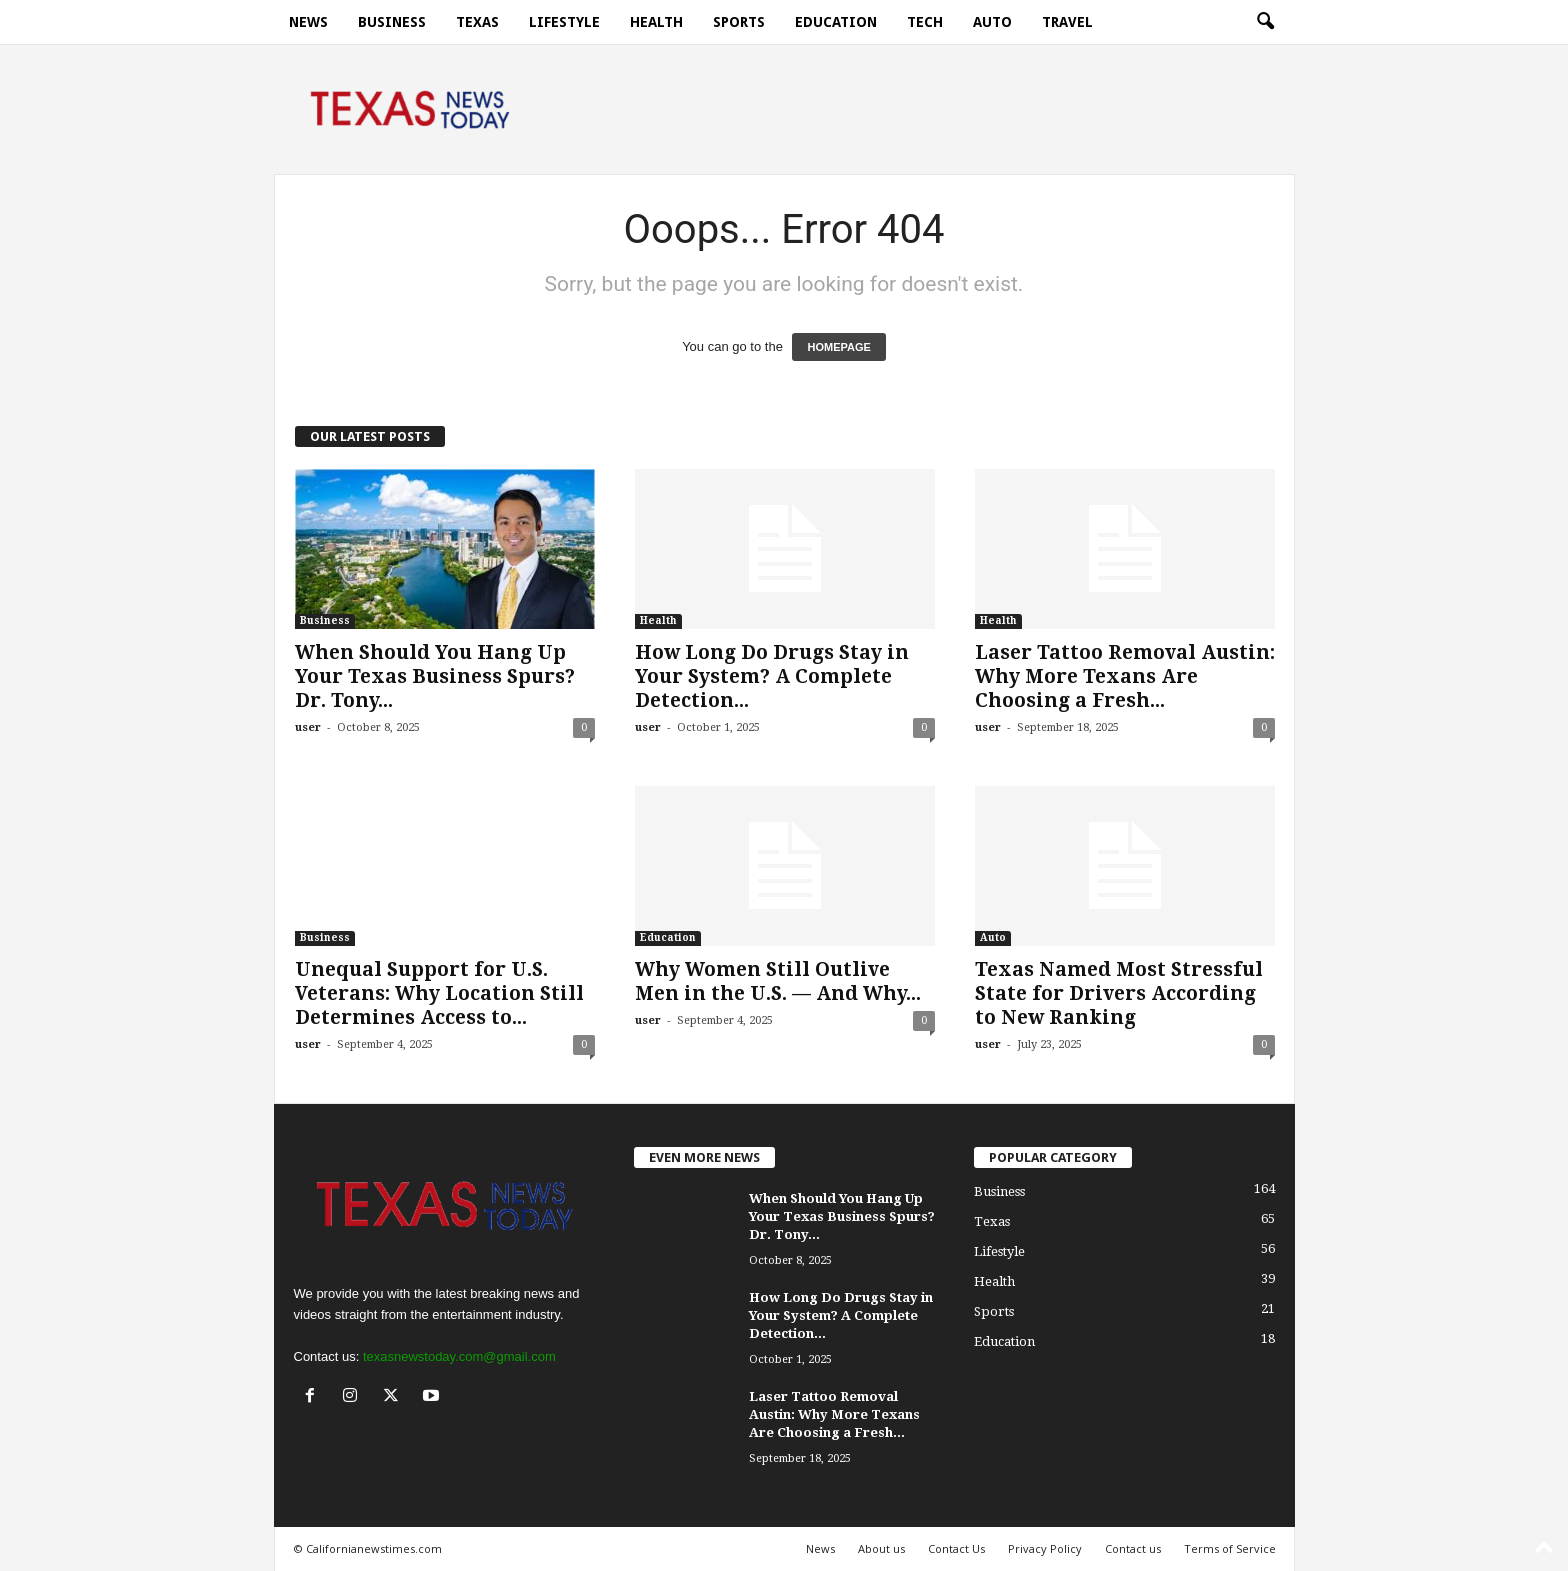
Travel (1067, 22)
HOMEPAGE (838, 347)
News (308, 22)
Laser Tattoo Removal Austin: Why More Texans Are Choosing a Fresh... (1125, 676)
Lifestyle (564, 22)
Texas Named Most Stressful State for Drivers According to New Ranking (1119, 993)
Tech (925, 22)
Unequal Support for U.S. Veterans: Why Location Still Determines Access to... (439, 993)
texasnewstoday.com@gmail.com (459, 1356)
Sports (739, 22)
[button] (1265, 22)
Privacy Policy (1045, 1548)
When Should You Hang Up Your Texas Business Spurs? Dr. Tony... (435, 676)
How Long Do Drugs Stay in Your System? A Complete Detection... (772, 676)
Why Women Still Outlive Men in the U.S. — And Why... (778, 981)
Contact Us (956, 1548)
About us (881, 1548)
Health (656, 22)
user (308, 727)
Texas (477, 22)
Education (836, 22)
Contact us (1133, 1548)
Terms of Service (1230, 1548)
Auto (992, 22)
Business (392, 22)
